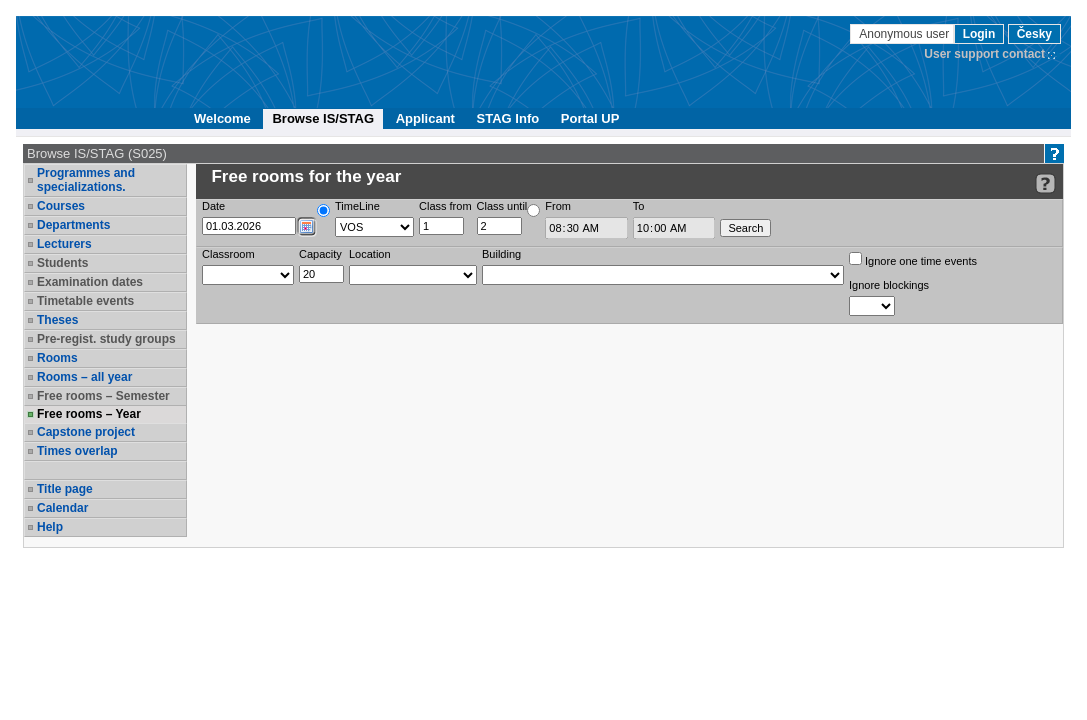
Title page (65, 489)
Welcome (222, 118)
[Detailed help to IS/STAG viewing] (1045, 183)
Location (370, 254)
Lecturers (64, 244)
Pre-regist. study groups (106, 339)
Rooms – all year (84, 377)
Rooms (57, 358)
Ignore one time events (913, 259)
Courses (61, 206)
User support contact (984, 54)
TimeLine (357, 206)
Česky (1034, 34)
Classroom (228, 254)
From (558, 206)
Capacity (320, 254)
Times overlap (77, 451)
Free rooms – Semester (103, 396)
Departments (73, 225)
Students (62, 263)
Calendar (62, 508)
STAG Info (508, 118)
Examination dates (90, 282)
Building (501, 254)
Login (979, 34)
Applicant (425, 118)
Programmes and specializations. (86, 180)
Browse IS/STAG (323, 118)
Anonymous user (905, 34)
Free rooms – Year (89, 414)
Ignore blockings (889, 285)
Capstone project (86, 432)
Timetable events (85, 301)
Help (50, 527)
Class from (445, 206)
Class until (502, 206)
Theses (57, 320)
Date (213, 206)
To (639, 206)
